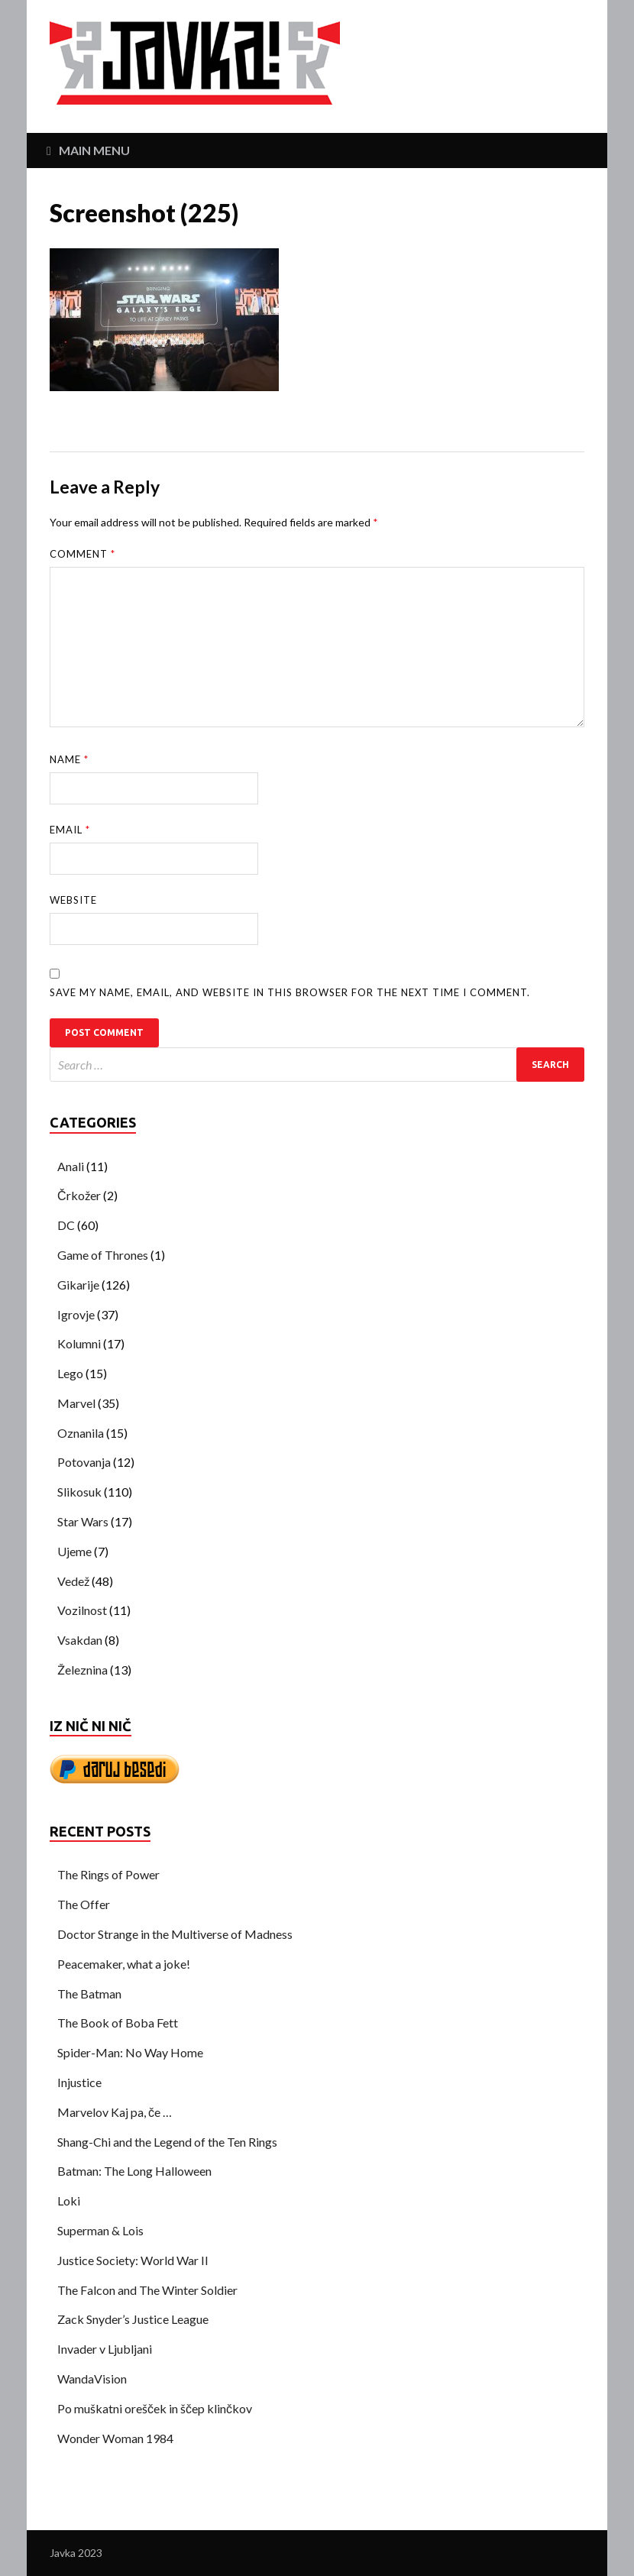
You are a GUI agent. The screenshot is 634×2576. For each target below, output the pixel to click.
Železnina (82, 1669)
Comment (82, 554)
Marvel (76, 1403)
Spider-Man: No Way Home (130, 2052)
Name (69, 759)
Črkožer (79, 1195)
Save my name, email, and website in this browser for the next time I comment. (290, 992)
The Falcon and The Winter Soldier (147, 2290)
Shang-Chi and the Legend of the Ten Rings (167, 2141)
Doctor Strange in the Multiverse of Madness (175, 1934)
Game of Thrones (102, 1255)
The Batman (89, 1993)
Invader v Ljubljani (104, 2348)
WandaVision (92, 2378)
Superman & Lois (100, 2230)
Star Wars (82, 1521)
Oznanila (80, 1433)
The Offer (83, 1904)
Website (73, 900)
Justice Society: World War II (133, 2260)
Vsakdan (79, 1640)
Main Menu (94, 150)
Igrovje (76, 1314)
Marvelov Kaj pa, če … (114, 2112)
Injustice (79, 2082)
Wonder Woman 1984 (115, 2438)
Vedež (73, 1581)
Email (70, 830)
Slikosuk (79, 1491)
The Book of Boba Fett (117, 2022)
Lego (70, 1373)
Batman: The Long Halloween (134, 2170)
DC (66, 1225)
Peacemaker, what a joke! (123, 1963)
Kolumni (79, 1343)
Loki (68, 2200)
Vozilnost (82, 1610)
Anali (70, 1166)
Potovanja (84, 1462)
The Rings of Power (108, 1874)
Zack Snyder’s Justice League (133, 2319)
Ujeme (74, 1551)
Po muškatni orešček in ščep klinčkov (154, 2408)
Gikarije (78, 1284)
